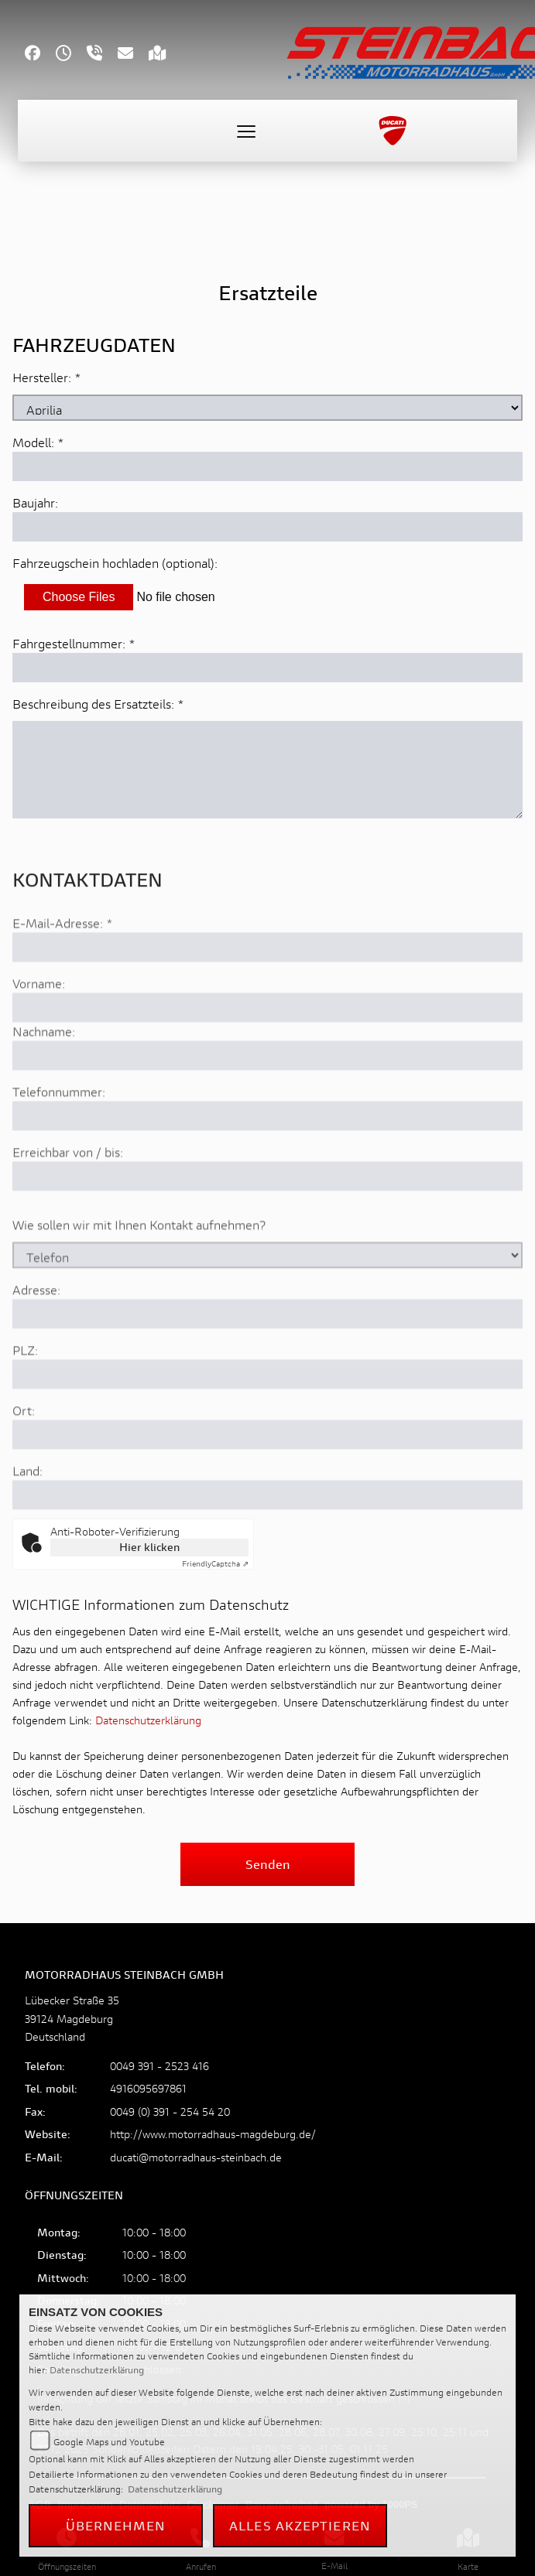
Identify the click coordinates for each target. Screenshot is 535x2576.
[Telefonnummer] (267, 1159)
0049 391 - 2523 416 (159, 2065)
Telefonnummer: (58, 1135)
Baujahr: (35, 502)
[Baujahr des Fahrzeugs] (267, 527)
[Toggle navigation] (246, 130)
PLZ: (25, 1393)
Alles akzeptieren (300, 2525)
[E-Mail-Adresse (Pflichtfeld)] (267, 991)
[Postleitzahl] (267, 1418)
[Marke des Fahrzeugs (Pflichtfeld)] (267, 408)
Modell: (33, 442)
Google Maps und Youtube (109, 2442)
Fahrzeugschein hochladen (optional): (115, 563)
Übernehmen (116, 2525)
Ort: (23, 1454)
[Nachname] (267, 1099)
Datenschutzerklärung (148, 1720)
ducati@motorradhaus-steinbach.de (196, 2157)
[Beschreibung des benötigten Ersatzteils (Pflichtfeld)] (267, 769)
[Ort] (267, 1478)
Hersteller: (41, 377)
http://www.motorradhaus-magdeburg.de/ (213, 2134)
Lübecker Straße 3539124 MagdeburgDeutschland (72, 2018)
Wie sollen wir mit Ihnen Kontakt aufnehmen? (139, 1268)
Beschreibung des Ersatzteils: (98, 703)
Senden (267, 1864)
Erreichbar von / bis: (67, 1195)
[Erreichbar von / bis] (267, 1220)
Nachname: (43, 1075)
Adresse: (36, 1333)
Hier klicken (149, 1546)
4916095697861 (148, 2088)
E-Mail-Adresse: (62, 966)
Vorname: (38, 1027)
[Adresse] (267, 1357)
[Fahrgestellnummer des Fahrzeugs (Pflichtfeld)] (267, 667)
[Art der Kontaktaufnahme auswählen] (267, 1299)
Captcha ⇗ (215, 1564)
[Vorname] (267, 1051)
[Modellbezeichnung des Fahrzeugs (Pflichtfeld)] (267, 466)
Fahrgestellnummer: (68, 643)
